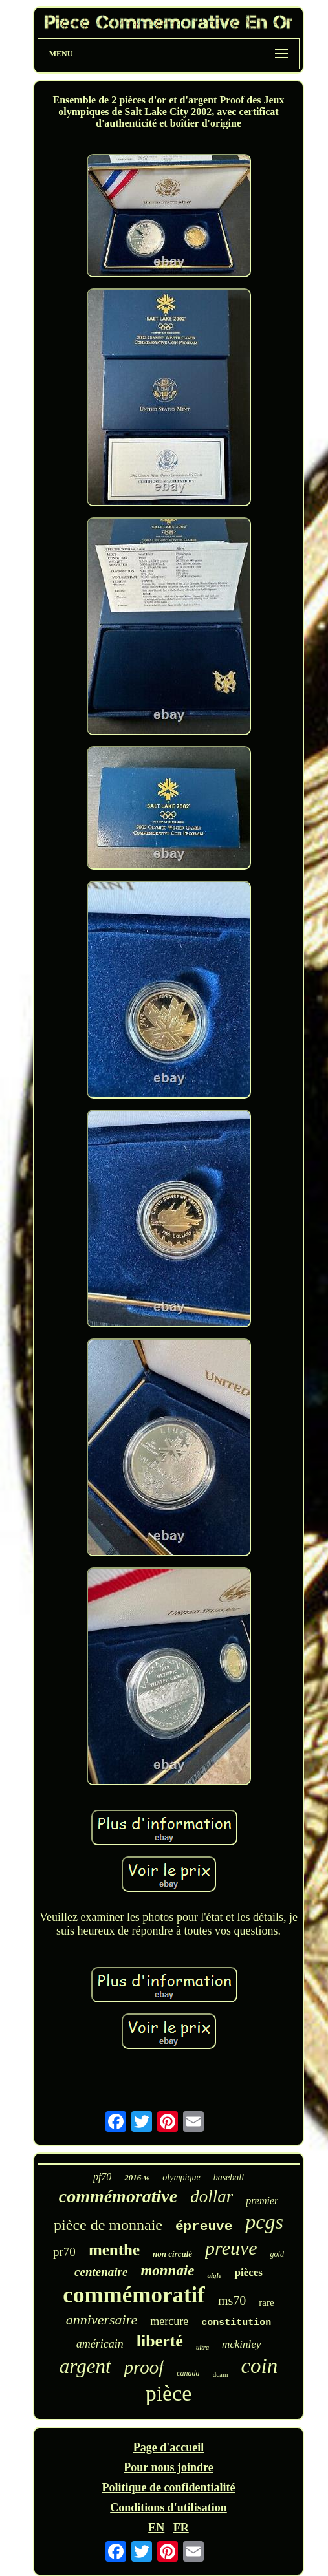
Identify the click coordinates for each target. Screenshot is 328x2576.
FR (181, 2527)
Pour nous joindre (168, 2467)
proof (144, 2367)
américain (100, 2343)
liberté (160, 2341)
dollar (211, 2196)
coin (259, 2365)
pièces (248, 2272)
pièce (169, 2393)
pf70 (102, 2176)
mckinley (241, 2344)
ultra (202, 2347)
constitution (236, 2322)
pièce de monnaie (108, 2224)
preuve (231, 2248)
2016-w (136, 2177)
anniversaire (101, 2320)
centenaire (100, 2272)
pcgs (264, 2221)
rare (266, 2302)
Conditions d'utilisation (168, 2507)
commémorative (118, 2196)
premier (262, 2200)
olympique (181, 2177)
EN (156, 2527)
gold (277, 2254)
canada (188, 2372)
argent (85, 2366)
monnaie (167, 2270)
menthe (114, 2250)
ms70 (232, 2300)
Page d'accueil (168, 2447)
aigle (214, 2275)
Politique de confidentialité (168, 2487)
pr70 (64, 2252)
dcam (220, 2374)
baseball (228, 2177)
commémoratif (134, 2295)
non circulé (172, 2254)
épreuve (203, 2226)
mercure (169, 2321)
